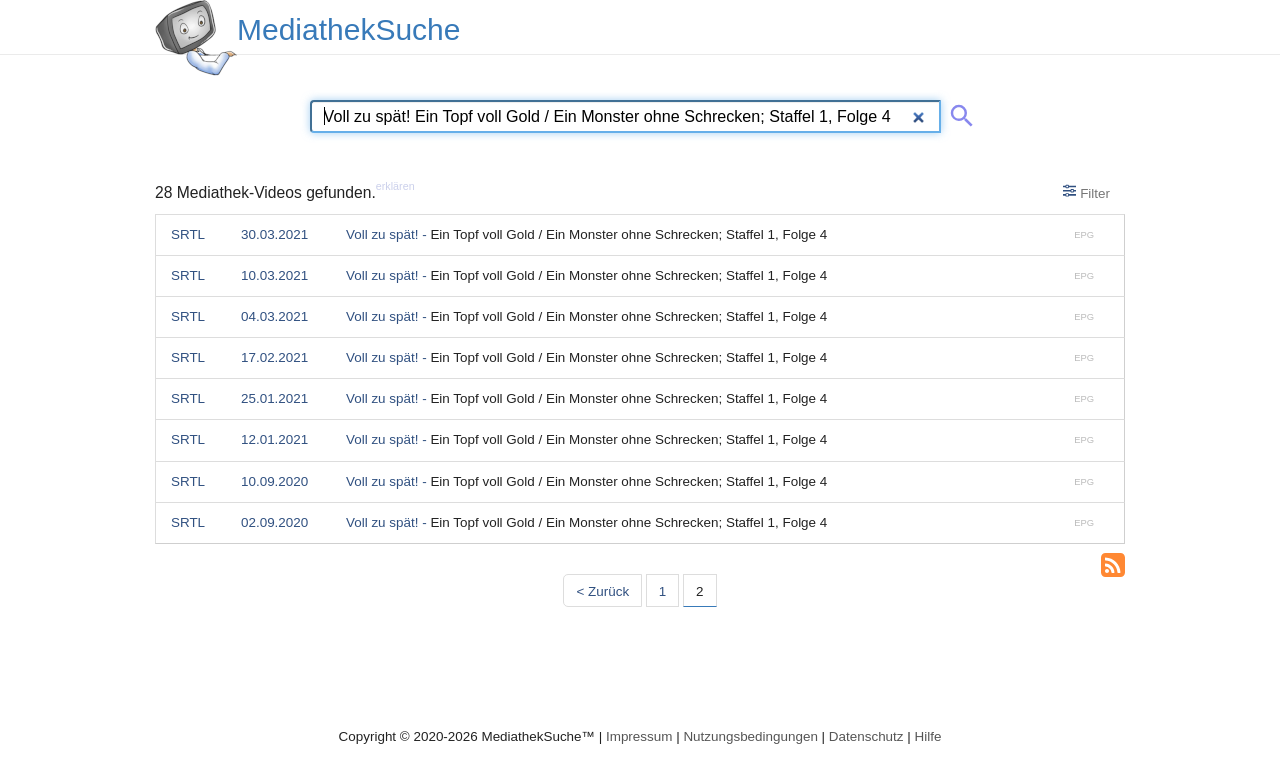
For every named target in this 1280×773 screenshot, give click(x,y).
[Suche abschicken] (958, 112)
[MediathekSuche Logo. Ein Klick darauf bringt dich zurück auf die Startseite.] (196, 38)
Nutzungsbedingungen (750, 736)
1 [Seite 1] (662, 591)
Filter (1086, 192)
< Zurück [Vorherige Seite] (602, 591)
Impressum (639, 736)
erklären (395, 186)
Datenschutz (866, 736)
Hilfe (928, 736)
